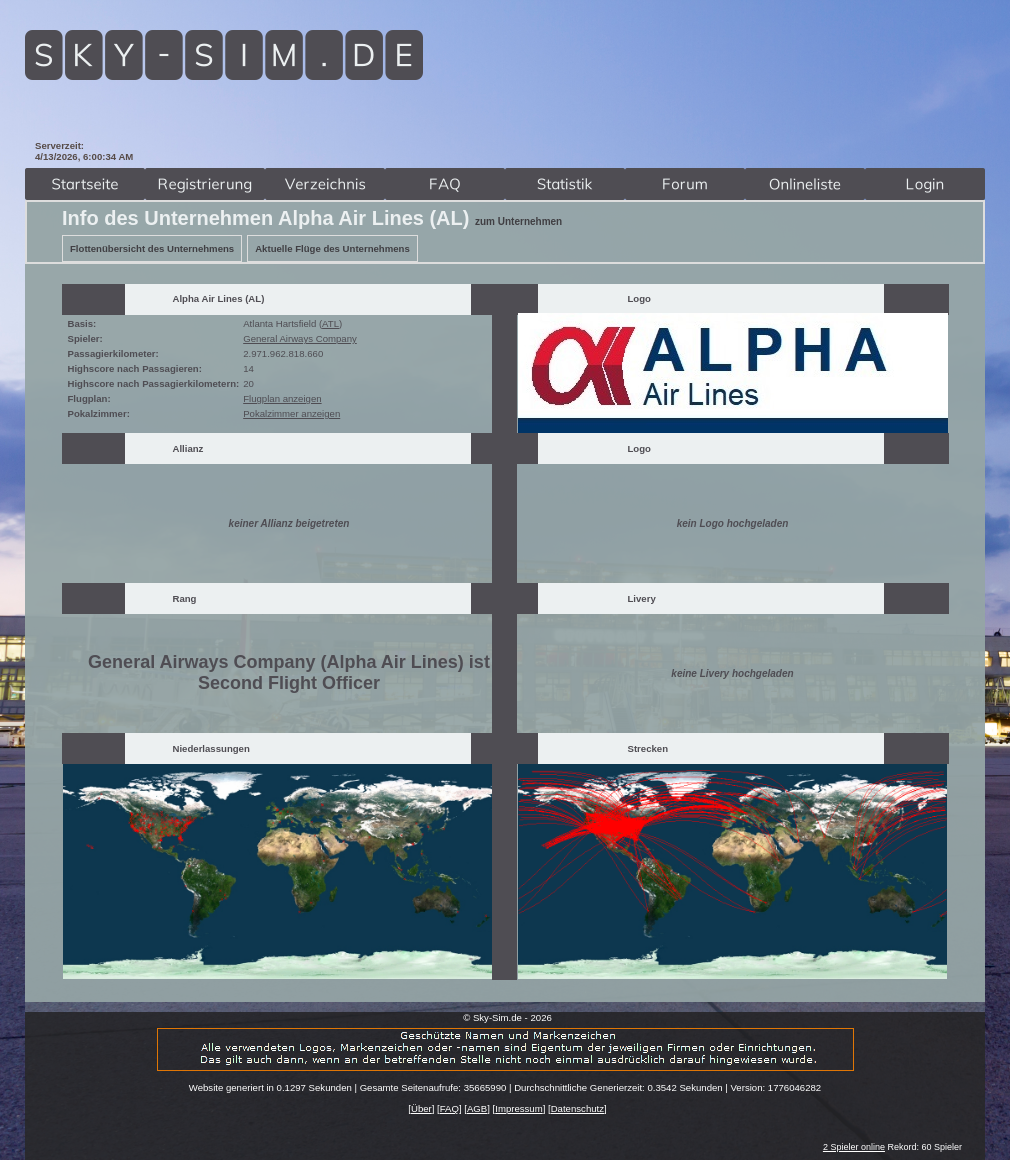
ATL (330, 323)
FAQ (449, 1108)
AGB (477, 1108)
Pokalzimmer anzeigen (291, 413)
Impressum (518, 1108)
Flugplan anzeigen (282, 398)
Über (421, 1108)
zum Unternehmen (518, 221)
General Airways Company (300, 338)
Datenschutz (577, 1108)
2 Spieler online (854, 1147)
